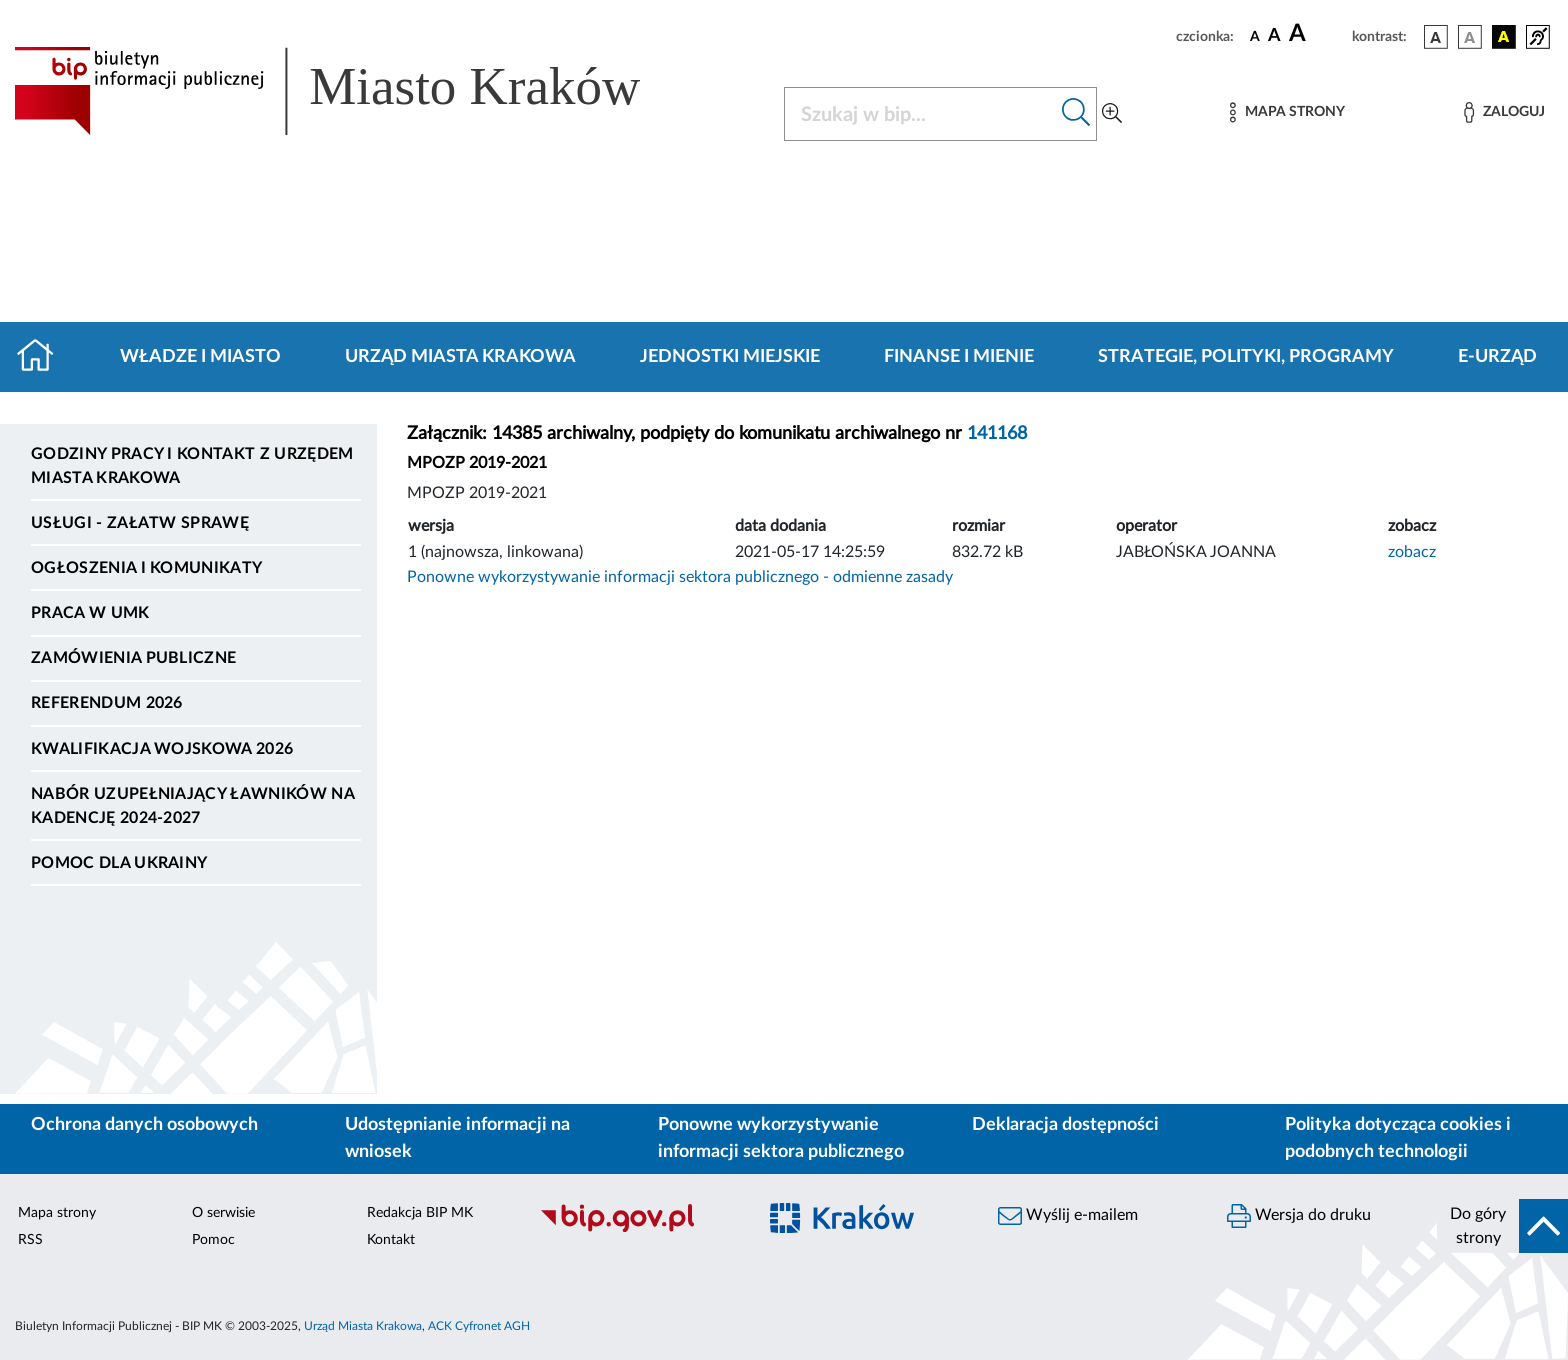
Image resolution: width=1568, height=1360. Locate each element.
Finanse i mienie (959, 357)
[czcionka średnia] (1274, 36)
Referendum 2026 (107, 703)
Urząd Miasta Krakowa (460, 357)
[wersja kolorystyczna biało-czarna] (1470, 37)
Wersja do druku (1299, 1216)
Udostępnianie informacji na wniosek (457, 1138)
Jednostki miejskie (730, 357)
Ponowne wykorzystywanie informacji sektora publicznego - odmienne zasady (680, 577)
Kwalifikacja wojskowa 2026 (162, 749)
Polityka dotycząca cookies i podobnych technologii (1398, 1138)
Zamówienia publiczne (133, 658)
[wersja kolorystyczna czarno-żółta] (1504, 37)
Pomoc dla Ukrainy (119, 863)
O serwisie (223, 1213)
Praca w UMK (90, 613)
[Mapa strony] (1287, 112)
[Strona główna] (43, 357)
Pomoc (213, 1240)
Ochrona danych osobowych (144, 1125)
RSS (30, 1240)
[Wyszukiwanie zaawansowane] (1112, 114)
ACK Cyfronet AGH (479, 1326)
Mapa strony (57, 1213)
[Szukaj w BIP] (920, 114)
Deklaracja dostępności (1065, 1125)
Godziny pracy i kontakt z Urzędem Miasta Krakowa (192, 466)
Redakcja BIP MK (420, 1213)
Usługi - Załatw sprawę (140, 523)
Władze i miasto (200, 357)
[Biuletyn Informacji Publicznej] (637, 1229)
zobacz (1412, 552)
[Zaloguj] (1504, 112)
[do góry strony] (1502, 1226)
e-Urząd (1497, 357)
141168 (997, 434)
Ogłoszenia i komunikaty (146, 568)
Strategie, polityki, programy (1246, 357)
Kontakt (391, 1240)
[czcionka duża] (1317, 34)
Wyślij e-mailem (1068, 1216)
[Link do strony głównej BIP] (356, 91)
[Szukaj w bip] (1076, 114)
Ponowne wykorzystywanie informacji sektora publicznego (781, 1138)
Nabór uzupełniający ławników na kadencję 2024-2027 (192, 806)
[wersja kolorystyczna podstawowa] (1436, 37)
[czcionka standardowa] (1255, 36)
